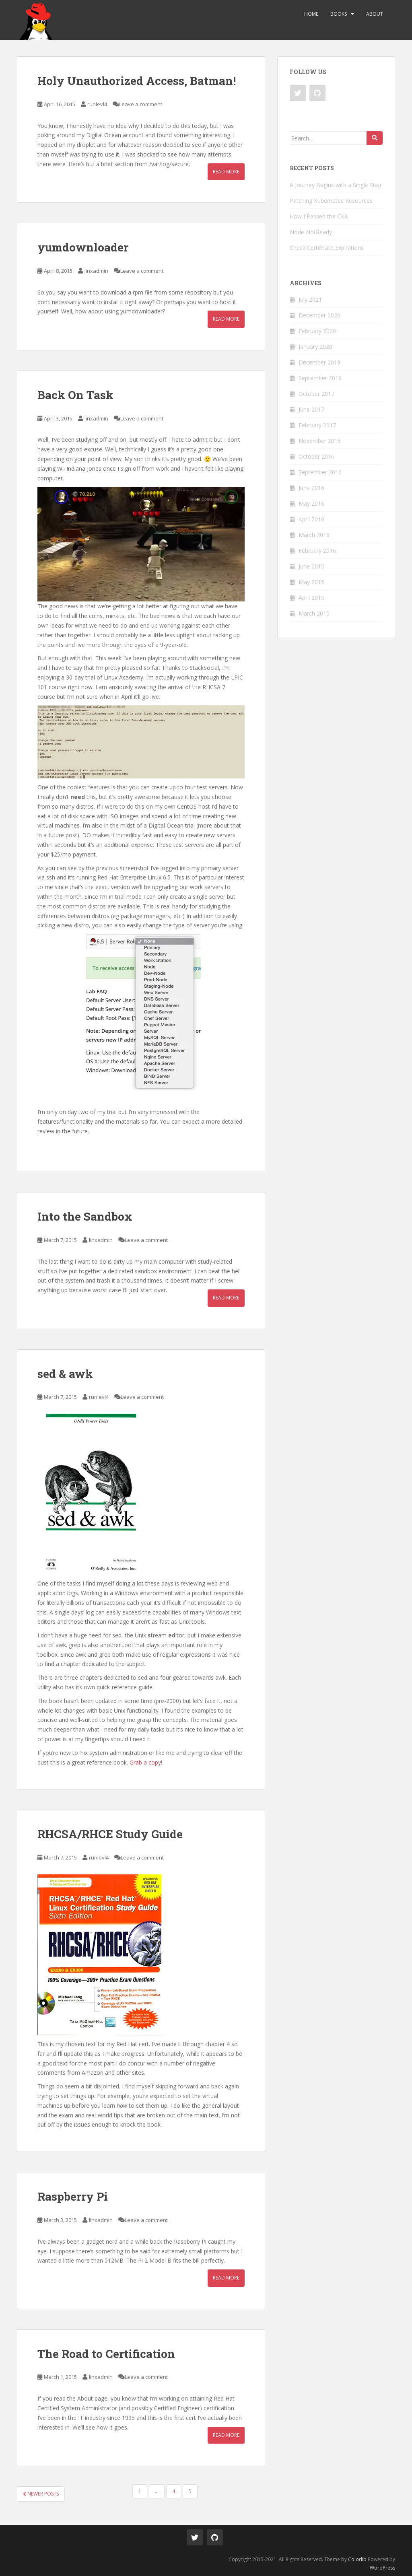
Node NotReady (311, 232)
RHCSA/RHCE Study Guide (110, 1833)
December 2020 (319, 315)
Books (338, 13)
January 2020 (315, 346)
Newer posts (41, 2493)
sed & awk (65, 1373)
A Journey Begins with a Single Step (335, 185)
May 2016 (311, 503)
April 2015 (311, 597)
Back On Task (75, 394)
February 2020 (317, 331)
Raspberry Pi (72, 2196)
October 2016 (316, 456)
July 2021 (310, 299)
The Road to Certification (106, 2353)
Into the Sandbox (84, 1216)
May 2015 (311, 582)
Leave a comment (140, 104)
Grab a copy (145, 1762)
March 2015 (314, 613)
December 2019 (319, 362)
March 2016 (314, 535)
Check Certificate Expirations (327, 247)
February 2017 (317, 425)
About (374, 13)
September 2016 (320, 472)
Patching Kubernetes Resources (331, 200)
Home (311, 13)
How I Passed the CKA (319, 216)
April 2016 (311, 519)
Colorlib (357, 2559)
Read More (226, 171)
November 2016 (320, 441)
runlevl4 (97, 104)
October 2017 (316, 393)
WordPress (382, 2567)
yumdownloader (82, 247)
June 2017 (311, 409)
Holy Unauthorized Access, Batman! (136, 80)
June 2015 (311, 566)
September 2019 (320, 378)
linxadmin (96, 270)
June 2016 (311, 488)
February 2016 (317, 550)
